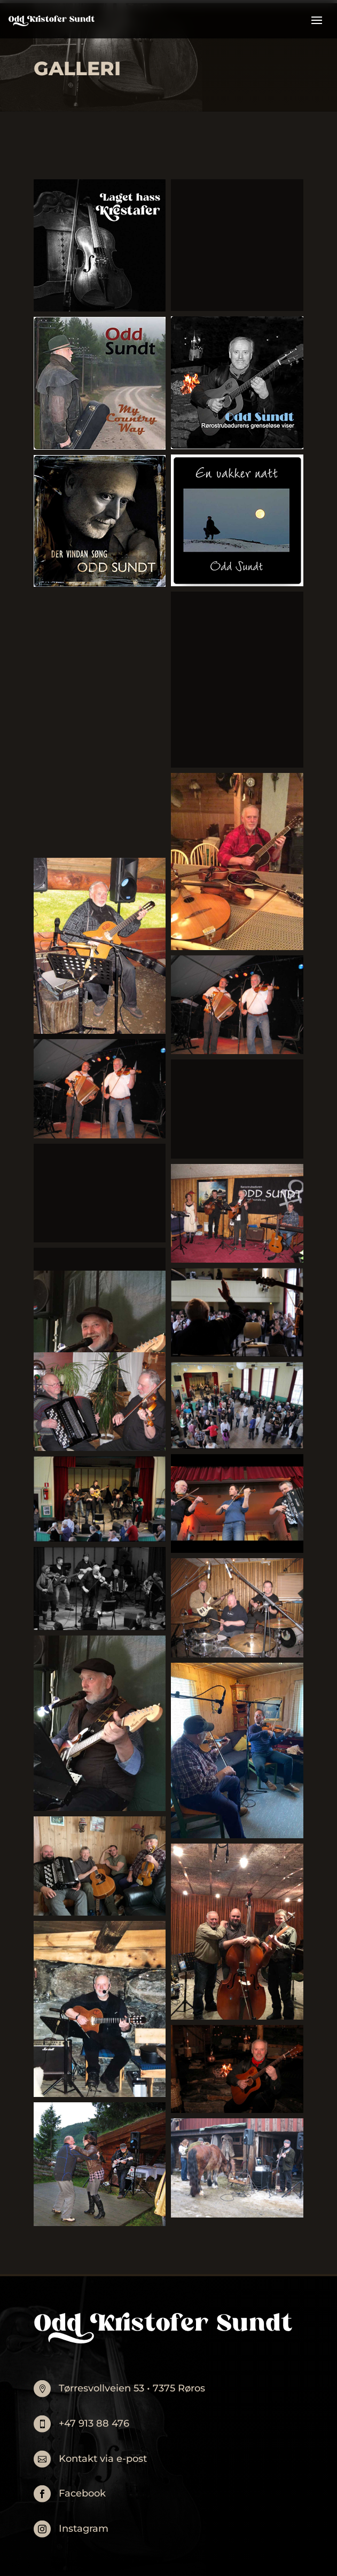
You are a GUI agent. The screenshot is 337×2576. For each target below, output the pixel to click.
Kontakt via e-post (103, 2459)
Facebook (82, 2493)
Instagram (83, 2528)
